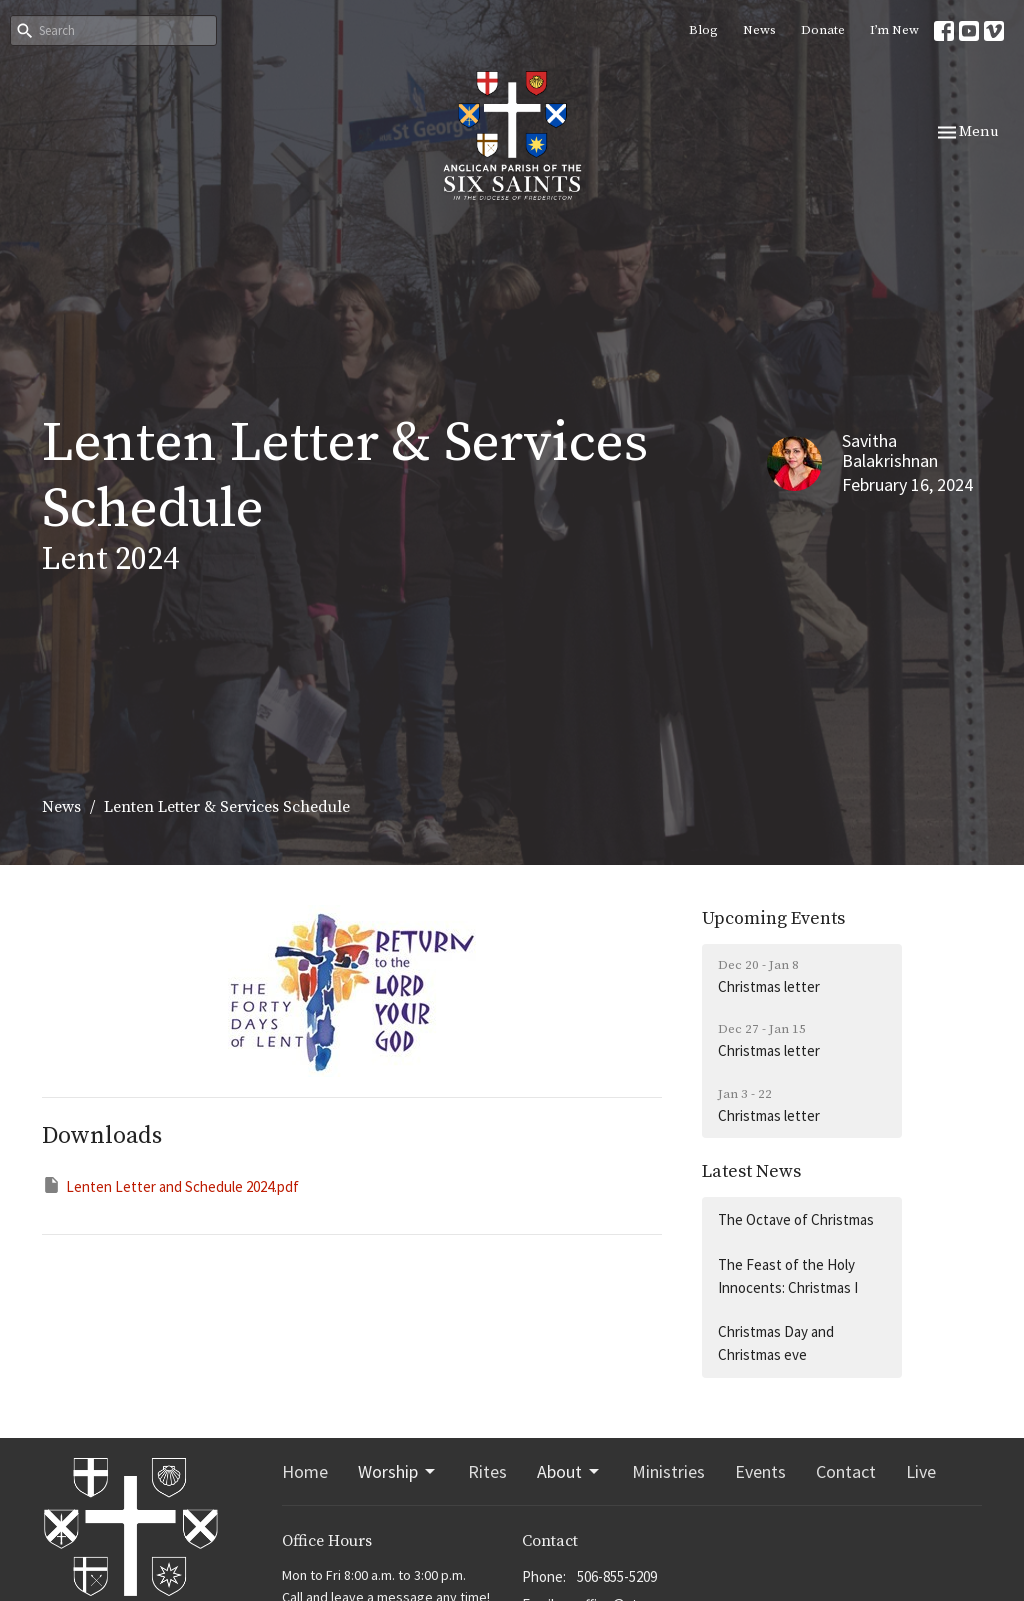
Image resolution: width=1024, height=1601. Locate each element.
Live (921, 1471)
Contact (846, 1471)
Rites (487, 1471)
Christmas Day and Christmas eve (776, 1343)
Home (305, 1471)
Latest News (751, 1171)
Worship (398, 1471)
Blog (703, 30)
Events (760, 1471)
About (569, 1471)
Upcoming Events (773, 918)
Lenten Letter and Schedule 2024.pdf (170, 1185)
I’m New (894, 30)
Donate (823, 30)
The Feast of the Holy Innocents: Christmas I (788, 1276)
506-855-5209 (617, 1576)
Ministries (668, 1471)
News (759, 30)
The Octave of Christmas (796, 1219)
